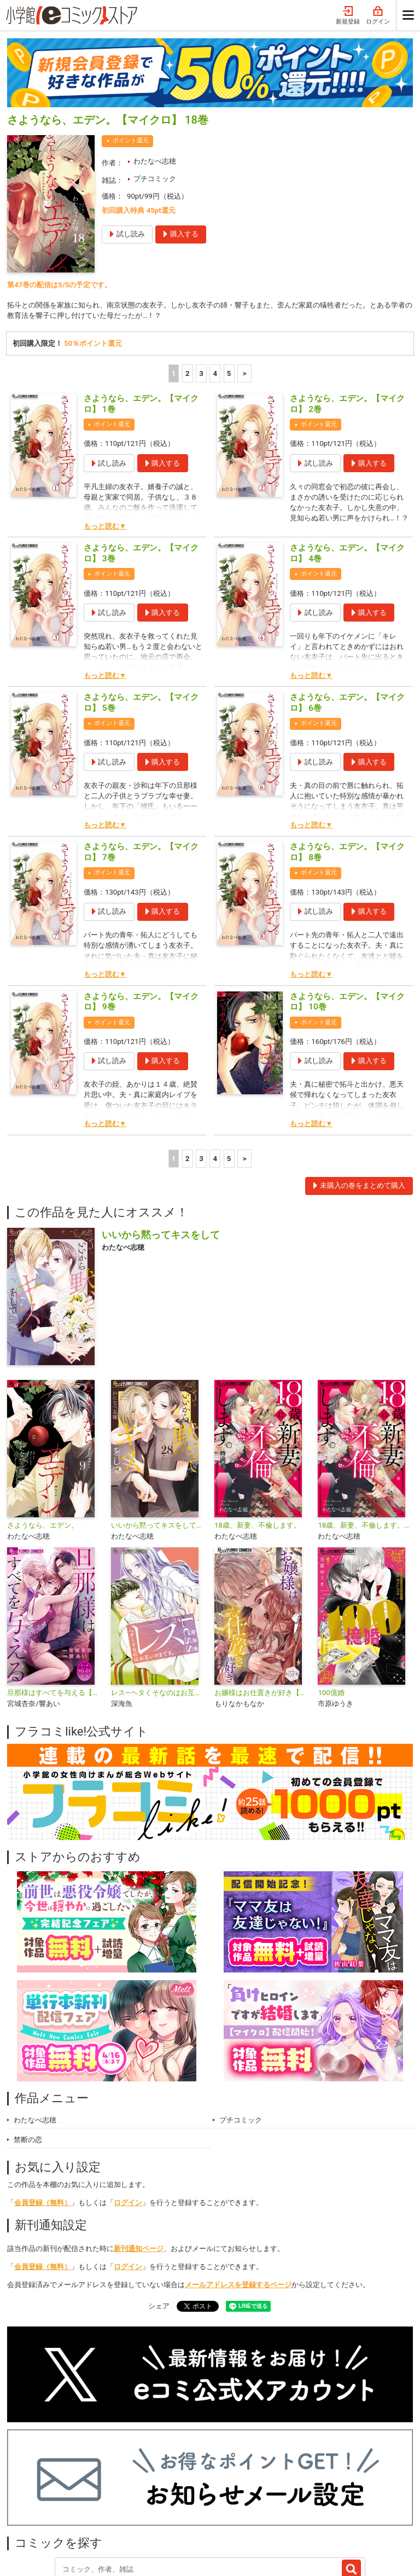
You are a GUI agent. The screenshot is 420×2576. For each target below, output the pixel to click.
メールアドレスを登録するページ (238, 2188)
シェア (159, 2209)
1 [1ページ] (174, 276)
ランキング (77, 2498)
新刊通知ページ (139, 2152)
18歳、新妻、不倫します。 (257, 1428)
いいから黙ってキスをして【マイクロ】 (158, 1428)
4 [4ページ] (215, 276)
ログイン (128, 2106)
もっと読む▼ (105, 429)
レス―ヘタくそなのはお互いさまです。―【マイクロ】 (158, 1596)
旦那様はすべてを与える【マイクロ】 (54, 1596)
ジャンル (163, 2498)
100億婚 (331, 1596)
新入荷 (29, 2498)
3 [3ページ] (201, 276)
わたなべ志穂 (154, 64)
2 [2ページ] (187, 276)
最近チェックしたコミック (274, 2498)
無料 (204, 2498)
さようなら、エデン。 (42, 1428)
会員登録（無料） (42, 2106)
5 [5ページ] (229, 276)
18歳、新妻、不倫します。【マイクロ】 (365, 1428)
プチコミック (154, 81)
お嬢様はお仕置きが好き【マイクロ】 (261, 1596)
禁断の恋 (28, 2043)
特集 (122, 2498)
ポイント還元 (131, 43)
